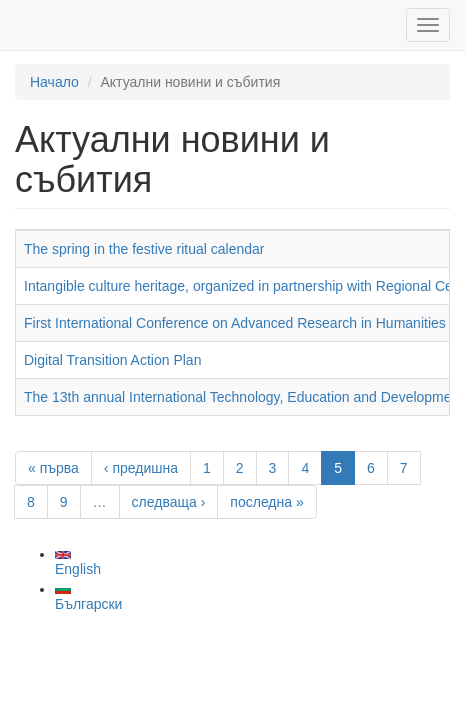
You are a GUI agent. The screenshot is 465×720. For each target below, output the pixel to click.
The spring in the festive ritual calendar (144, 249)
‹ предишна (141, 468)
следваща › (169, 502)
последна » (266, 502)
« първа (53, 468)
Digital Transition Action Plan (112, 360)
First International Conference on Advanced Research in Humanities (235, 323)
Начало (54, 82)
